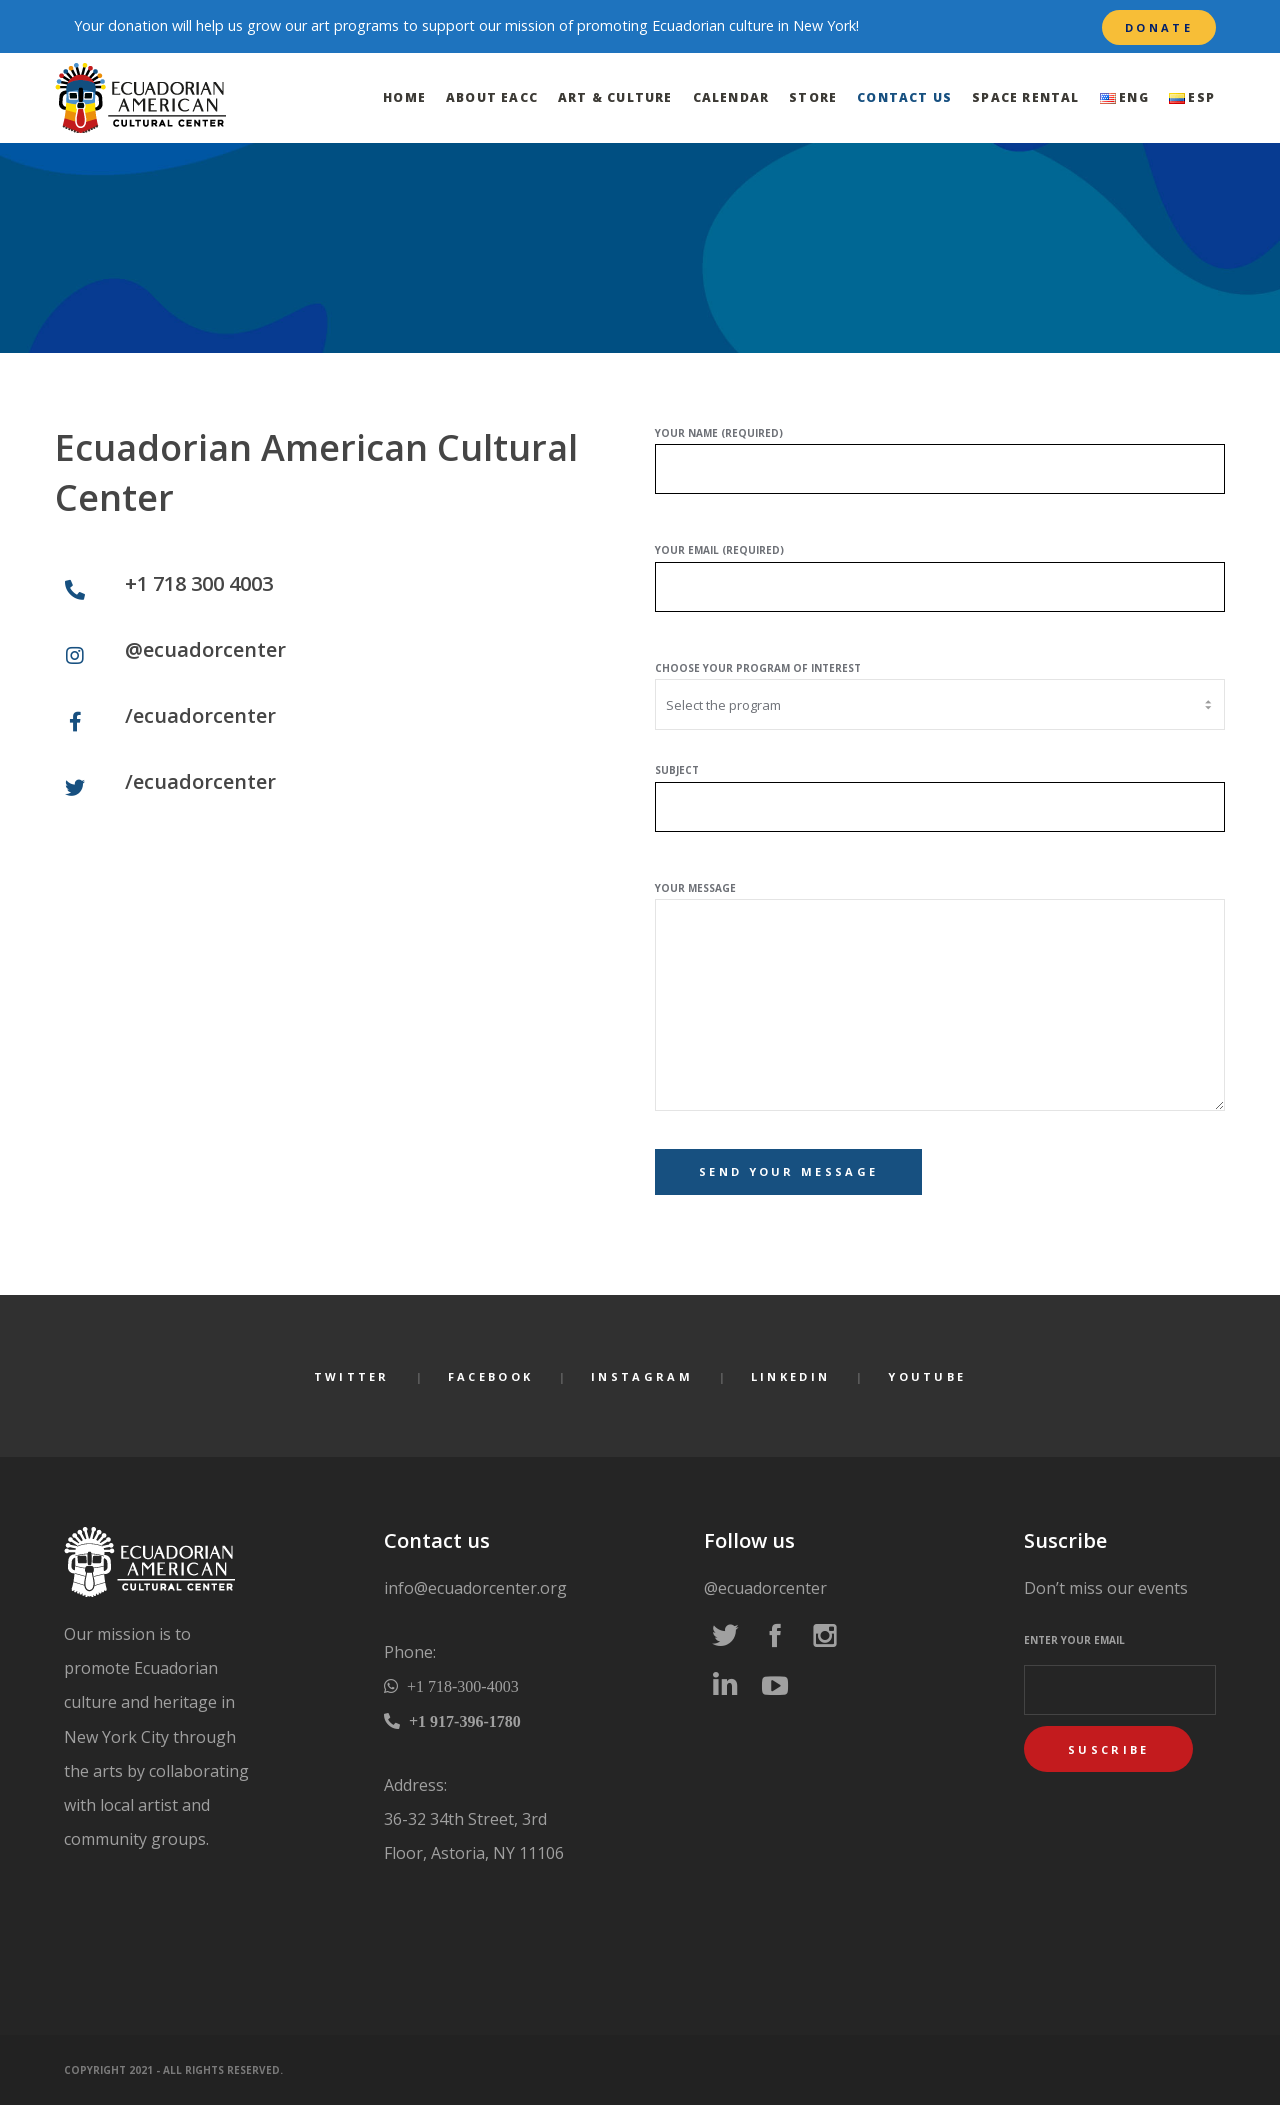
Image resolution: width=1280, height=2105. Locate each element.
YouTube (927, 1376)
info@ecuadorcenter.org (475, 1588)
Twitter (352, 1376)
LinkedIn (790, 1376)
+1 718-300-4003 (461, 1686)
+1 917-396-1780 (463, 1721)
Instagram (642, 1376)
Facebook (490, 1376)
